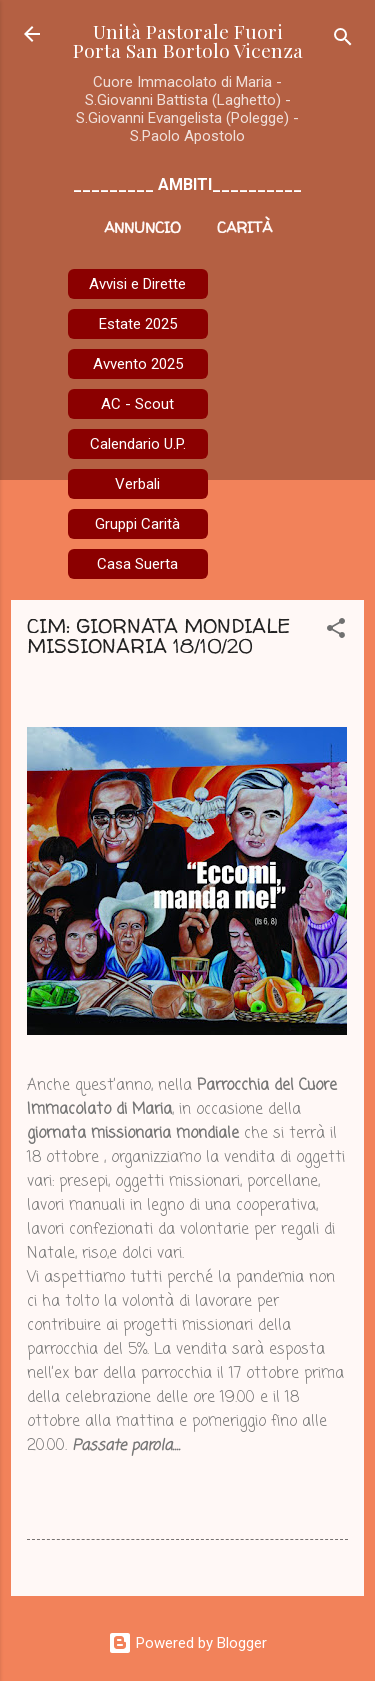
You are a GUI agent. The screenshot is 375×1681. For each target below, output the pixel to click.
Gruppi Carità (137, 524)
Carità (244, 227)
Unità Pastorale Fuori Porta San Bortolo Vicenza (188, 40)
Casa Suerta (137, 564)
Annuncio (142, 227)
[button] (336, 631)
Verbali (137, 484)
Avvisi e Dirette (137, 284)
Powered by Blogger (187, 1643)
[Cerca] (343, 40)
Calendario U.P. (138, 444)
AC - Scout (137, 404)
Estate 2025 (138, 324)
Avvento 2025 (138, 364)
